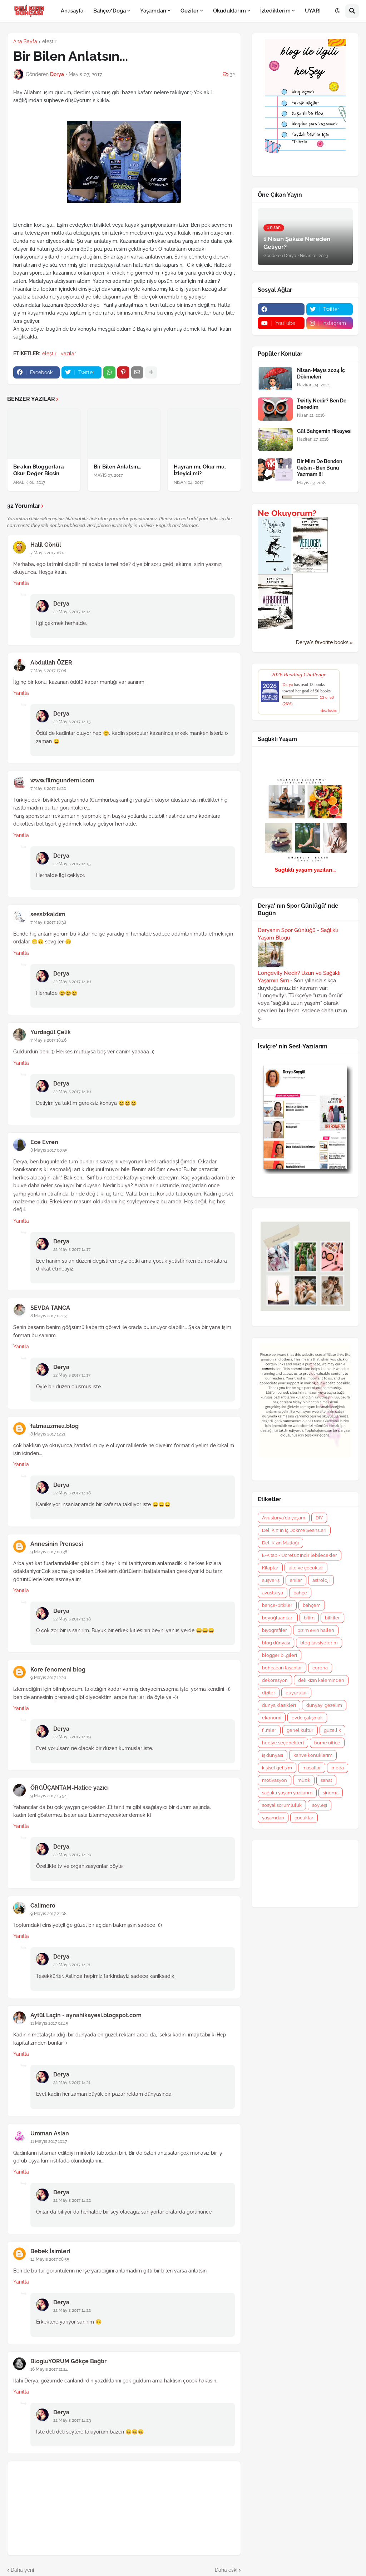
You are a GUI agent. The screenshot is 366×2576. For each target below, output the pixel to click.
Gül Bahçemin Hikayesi (324, 431)
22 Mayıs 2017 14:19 (72, 1736)
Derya (61, 603)
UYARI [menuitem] (313, 10)
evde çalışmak (307, 1717)
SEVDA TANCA (50, 1307)
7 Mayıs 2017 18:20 (48, 788)
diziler (268, 1692)
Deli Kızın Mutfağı (280, 1542)
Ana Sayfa (25, 41)
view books (328, 710)
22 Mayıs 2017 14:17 (71, 1249)
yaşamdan (273, 1817)
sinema (330, 1792)
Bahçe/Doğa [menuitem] (109, 10)
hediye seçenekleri (283, 1742)
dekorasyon (275, 1680)
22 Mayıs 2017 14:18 (72, 1492)
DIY (319, 1517)
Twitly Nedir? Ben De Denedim (321, 404)
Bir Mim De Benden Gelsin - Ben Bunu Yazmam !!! (319, 467)
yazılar (68, 353)
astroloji (321, 1580)
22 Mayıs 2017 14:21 (71, 1964)
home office (327, 1742)
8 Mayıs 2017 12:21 (47, 1434)
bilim (309, 1617)
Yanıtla (21, 583)
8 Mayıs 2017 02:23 (48, 1315)
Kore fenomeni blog (57, 1669)
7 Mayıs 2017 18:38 (48, 922)
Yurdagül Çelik (50, 1032)
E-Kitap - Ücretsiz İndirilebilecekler (299, 1555)
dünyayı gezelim (324, 1705)
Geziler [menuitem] (189, 10)
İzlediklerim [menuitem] (275, 10)
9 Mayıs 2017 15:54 (48, 1795)
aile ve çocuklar (306, 1567)
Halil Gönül (45, 544)
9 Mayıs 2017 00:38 (48, 1551)
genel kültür (300, 1730)
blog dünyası (276, 1642)
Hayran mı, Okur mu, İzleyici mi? (200, 470)
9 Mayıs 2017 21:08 (48, 1913)
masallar (311, 1767)
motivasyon (274, 1780)
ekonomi (271, 1717)
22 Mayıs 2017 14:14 (72, 611)
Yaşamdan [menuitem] (153, 10)
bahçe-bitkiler (277, 1605)
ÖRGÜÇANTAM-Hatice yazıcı (69, 1787)
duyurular (296, 1692)
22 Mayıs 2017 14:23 (72, 2420)
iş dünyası (272, 1755)
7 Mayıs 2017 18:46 (48, 1040)
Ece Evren (44, 1142)
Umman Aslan (49, 2133)
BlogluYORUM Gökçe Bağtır (68, 2361)
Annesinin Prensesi (56, 1543)
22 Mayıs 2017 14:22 (72, 2200)
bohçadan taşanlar (282, 1667)
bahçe (300, 1592)
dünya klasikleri (279, 1705)
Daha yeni (22, 2570)
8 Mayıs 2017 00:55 (49, 1150)
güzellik (332, 1730)
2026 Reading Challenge (298, 674)
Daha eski (226, 2570)
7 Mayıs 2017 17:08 (48, 670)
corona (320, 1667)
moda (337, 1767)
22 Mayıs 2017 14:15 (72, 721)
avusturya (272, 1592)
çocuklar (304, 1817)
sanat (326, 1780)
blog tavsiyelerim (319, 1642)
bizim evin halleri (315, 1630)
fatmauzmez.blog (54, 1426)
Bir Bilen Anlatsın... (117, 466)
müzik (303, 1780)
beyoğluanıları (277, 1617)
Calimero (42, 1905)
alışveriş (271, 1580)
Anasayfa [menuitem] (72, 10)
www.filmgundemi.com (62, 780)
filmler (269, 1730)
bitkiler (332, 1617)
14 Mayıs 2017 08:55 (49, 2259)
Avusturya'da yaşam (283, 1517)
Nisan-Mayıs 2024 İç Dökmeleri (321, 373)
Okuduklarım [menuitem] (229, 10)
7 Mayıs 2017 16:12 (47, 552)
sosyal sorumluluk (282, 1805)
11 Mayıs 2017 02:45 (49, 2023)
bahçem (312, 1605)
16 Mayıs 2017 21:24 (49, 2369)
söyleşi (319, 1805)
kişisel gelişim (277, 1767)
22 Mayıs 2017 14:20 (72, 1854)
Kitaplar (270, 1567)
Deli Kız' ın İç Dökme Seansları (294, 1530)
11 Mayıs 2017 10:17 (48, 2141)
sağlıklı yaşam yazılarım (287, 1792)
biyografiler (274, 1630)
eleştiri (50, 41)
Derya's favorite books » (324, 642)
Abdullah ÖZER (51, 662)
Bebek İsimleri (50, 2251)
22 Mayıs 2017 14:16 (72, 981)
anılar (296, 1580)
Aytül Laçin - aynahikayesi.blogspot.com (86, 2015)
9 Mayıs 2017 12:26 (48, 1677)
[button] (337, 11)
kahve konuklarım (312, 1755)
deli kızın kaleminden (321, 1680)
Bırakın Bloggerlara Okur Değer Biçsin (38, 470)
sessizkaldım (47, 914)
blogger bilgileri (279, 1655)
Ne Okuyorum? (287, 513)
